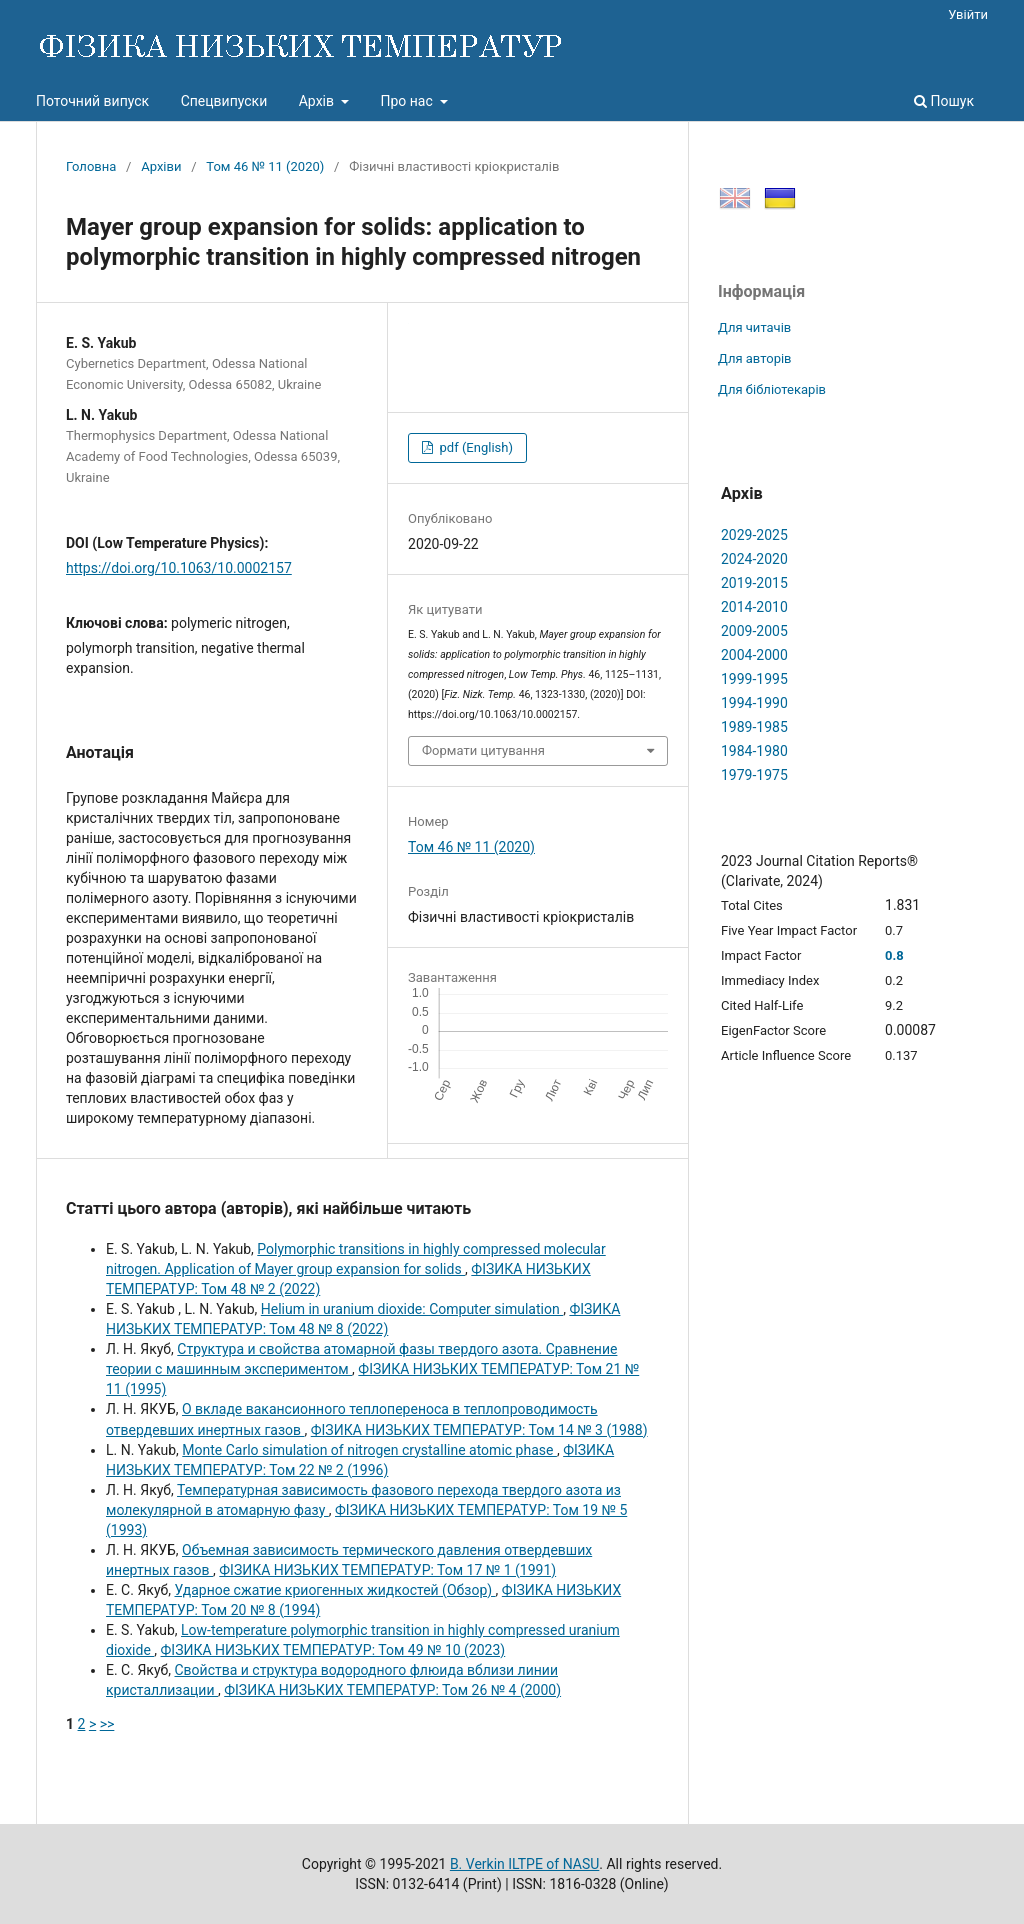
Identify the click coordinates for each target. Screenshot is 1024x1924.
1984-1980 (754, 751)
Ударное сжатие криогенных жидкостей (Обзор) (334, 1590)
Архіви (161, 166)
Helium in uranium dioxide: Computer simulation (412, 1309)
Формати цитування (483, 750)
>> (107, 1724)
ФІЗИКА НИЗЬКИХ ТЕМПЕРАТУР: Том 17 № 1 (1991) (387, 1570)
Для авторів (755, 358)
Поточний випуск (92, 101)
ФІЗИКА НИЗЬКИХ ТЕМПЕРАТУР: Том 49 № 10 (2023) (333, 1650)
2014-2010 (754, 607)
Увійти (968, 14)
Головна (91, 166)
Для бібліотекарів (772, 389)
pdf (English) (474, 447)
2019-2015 (754, 583)
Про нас (408, 101)
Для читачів (754, 327)
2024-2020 (754, 559)
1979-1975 (754, 775)
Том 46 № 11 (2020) (265, 166)
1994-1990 (754, 703)
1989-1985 (754, 727)
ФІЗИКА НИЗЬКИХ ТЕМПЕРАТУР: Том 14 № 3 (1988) (479, 1430)
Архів (318, 101)
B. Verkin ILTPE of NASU (524, 1864)
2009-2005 (754, 631)
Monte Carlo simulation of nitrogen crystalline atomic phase (369, 1450)
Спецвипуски (224, 101)
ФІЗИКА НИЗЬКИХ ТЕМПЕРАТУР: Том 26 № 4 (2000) (392, 1690)
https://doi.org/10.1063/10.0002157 (179, 568)
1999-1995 (754, 679)
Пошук (944, 101)
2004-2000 (754, 655)
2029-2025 (754, 535)
